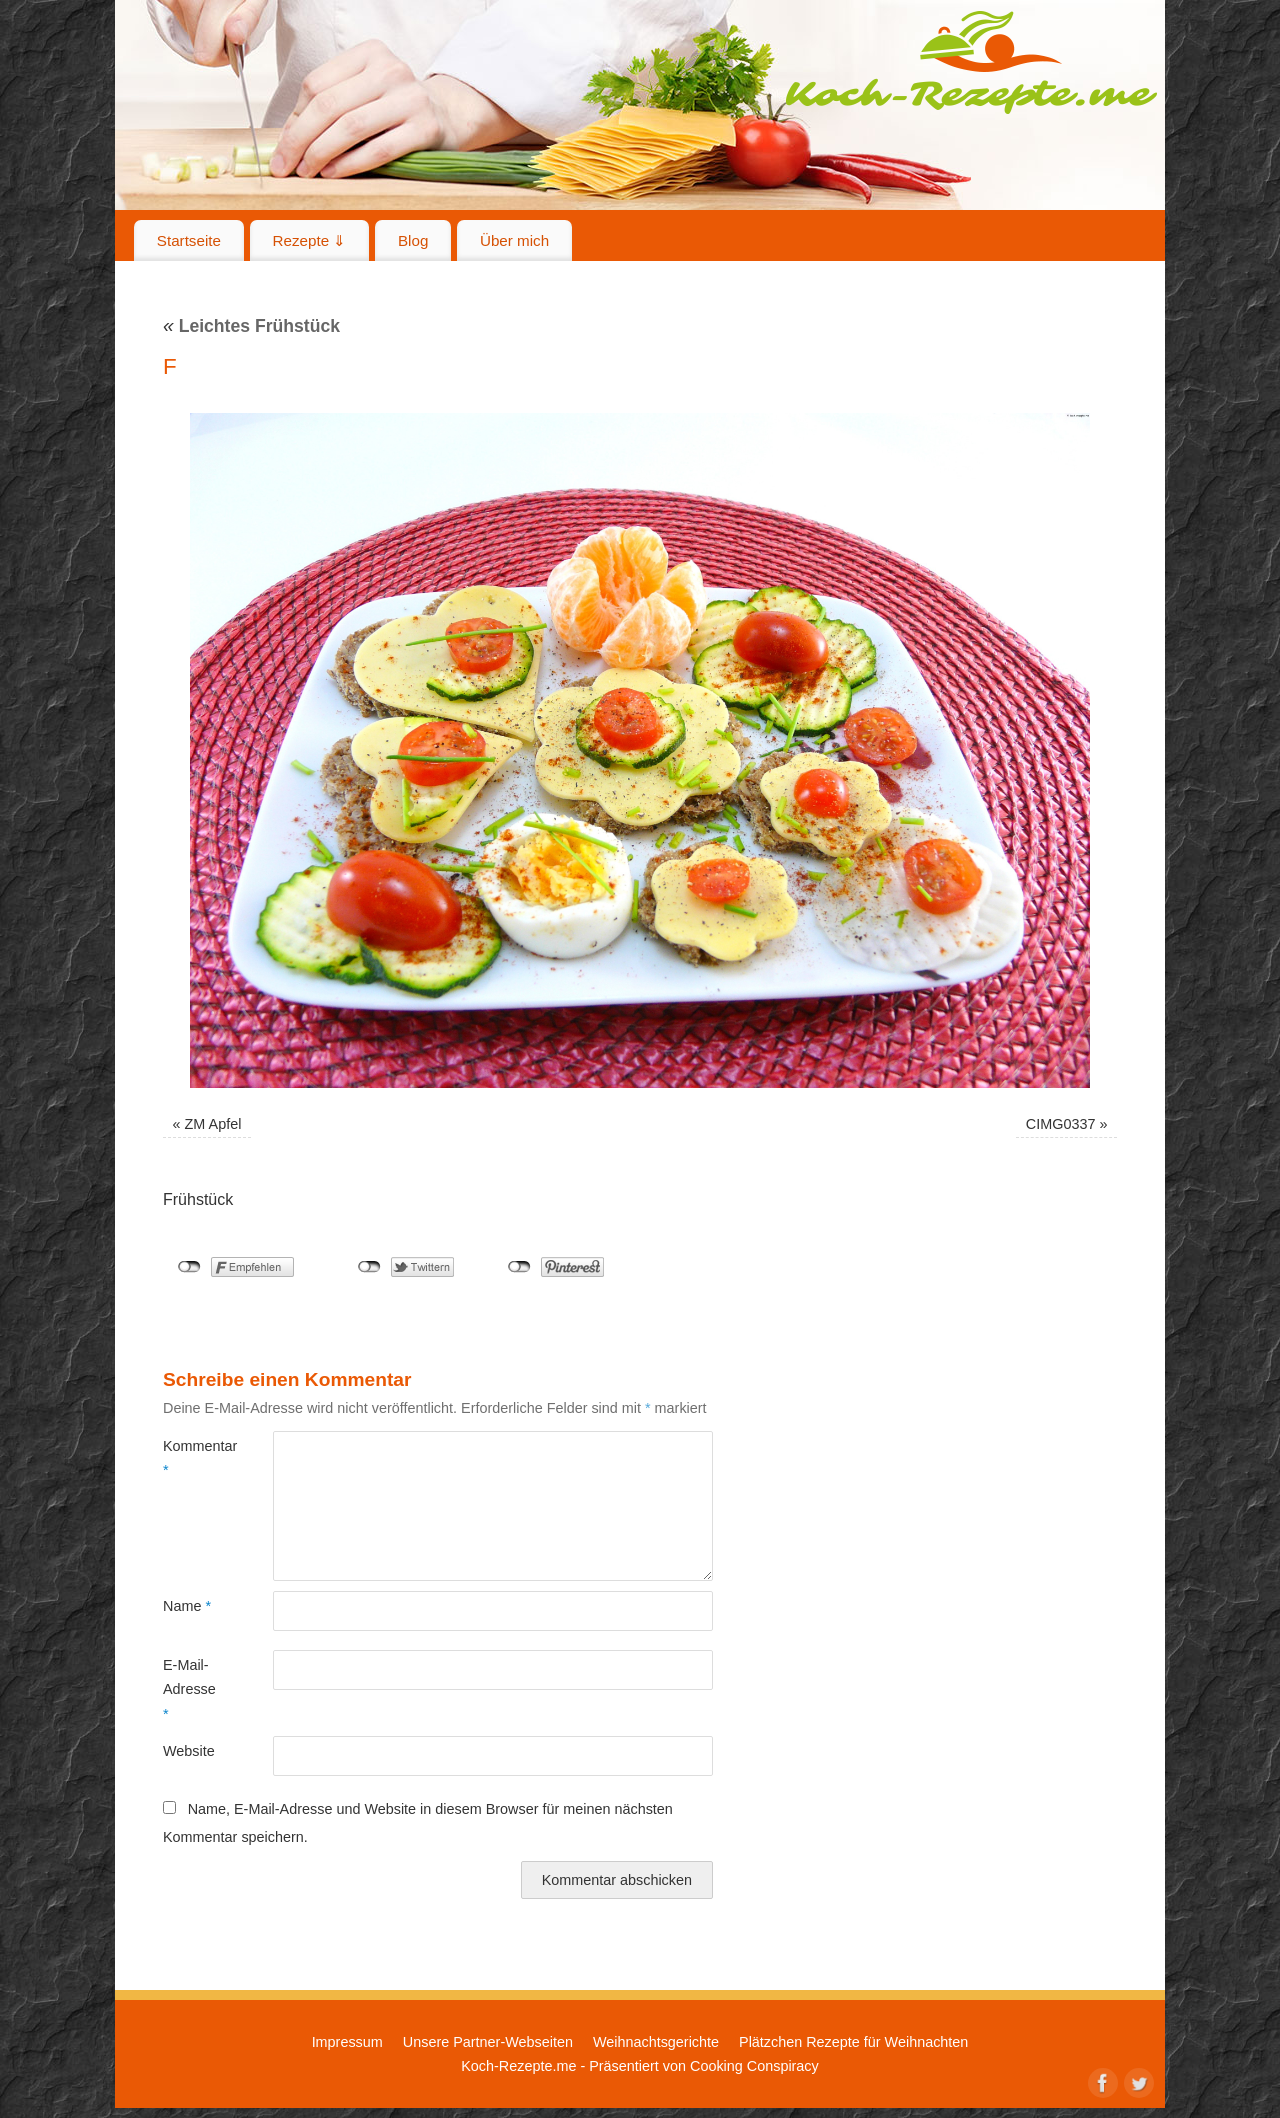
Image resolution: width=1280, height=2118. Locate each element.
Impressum (347, 2042)
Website (189, 1751)
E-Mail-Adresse (189, 1689)
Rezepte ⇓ (310, 240)
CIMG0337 (1061, 1124)
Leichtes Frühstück (251, 326)
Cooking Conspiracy (754, 2066)
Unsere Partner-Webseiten (488, 2042)
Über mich (514, 240)
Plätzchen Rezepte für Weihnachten (853, 2042)
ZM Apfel (213, 1124)
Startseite (189, 240)
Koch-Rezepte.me (971, 62)
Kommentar (190, 1458)
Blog (413, 240)
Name (187, 1606)
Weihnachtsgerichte (656, 2042)
